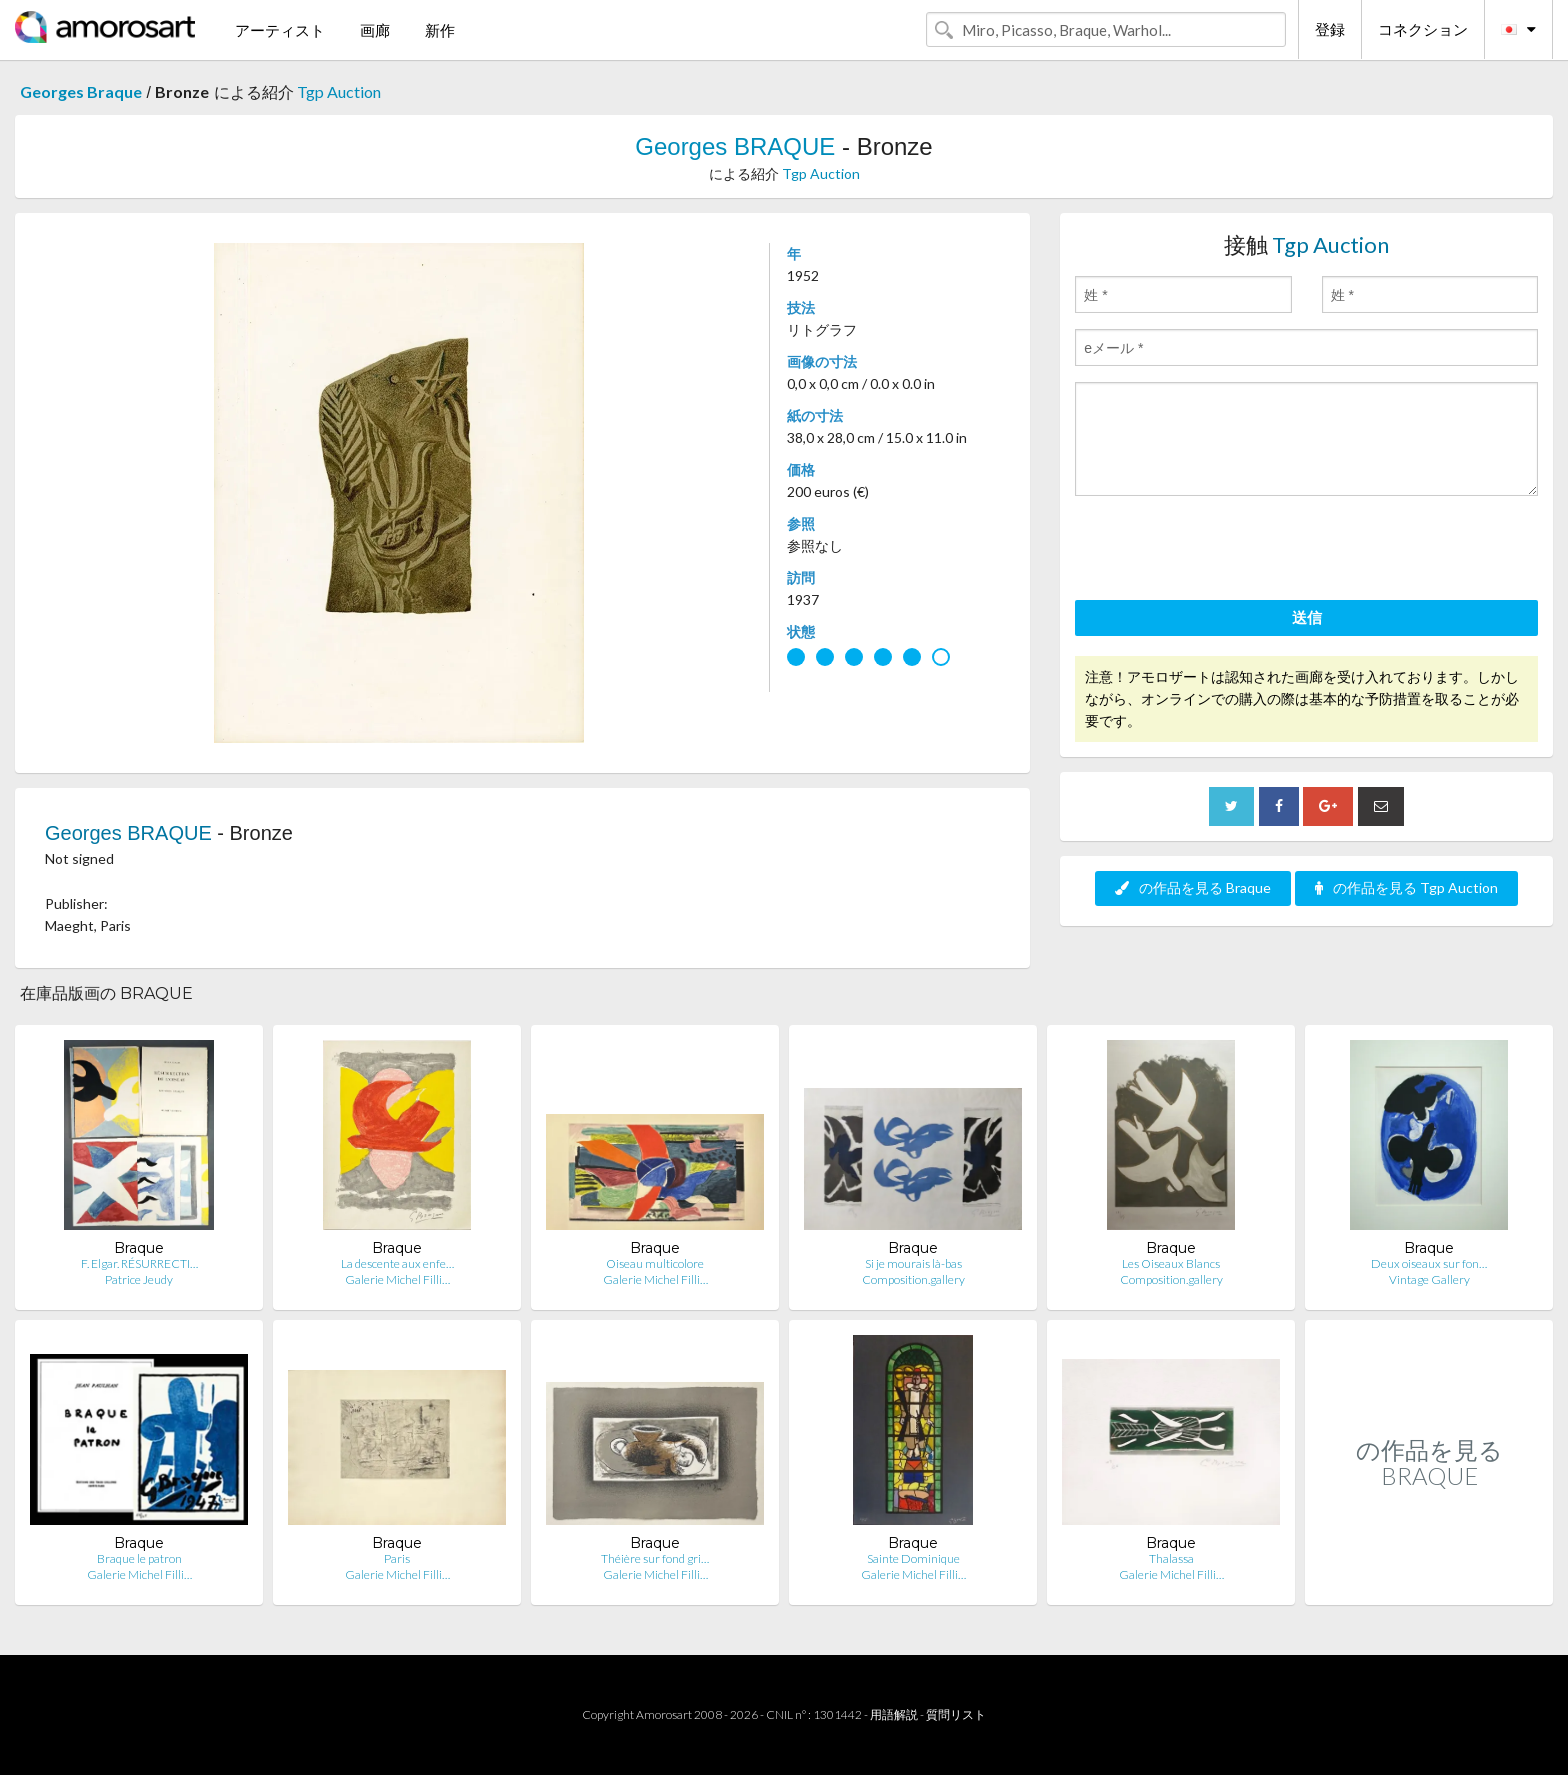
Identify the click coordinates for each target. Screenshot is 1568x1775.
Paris (397, 1558)
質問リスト (956, 1714)
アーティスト (280, 30)
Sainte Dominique (913, 1558)
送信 (1307, 617)
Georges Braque (81, 91)
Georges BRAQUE (735, 146)
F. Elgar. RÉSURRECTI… (139, 1263)
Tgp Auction (339, 91)
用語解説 (894, 1714)
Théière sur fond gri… (655, 1558)
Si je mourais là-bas (913, 1263)
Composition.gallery (913, 1279)
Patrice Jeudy (139, 1279)
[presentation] (1227, 551)
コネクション (1423, 29)
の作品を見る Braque (1193, 887)
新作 (440, 30)
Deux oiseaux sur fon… (1429, 1263)
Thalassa (1171, 1558)
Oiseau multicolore (655, 1263)
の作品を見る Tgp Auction (1406, 887)
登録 (1330, 29)
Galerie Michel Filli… (397, 1279)
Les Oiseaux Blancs (1171, 1263)
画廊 (375, 30)
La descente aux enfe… (397, 1263)
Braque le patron (139, 1558)
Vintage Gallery (1429, 1279)
